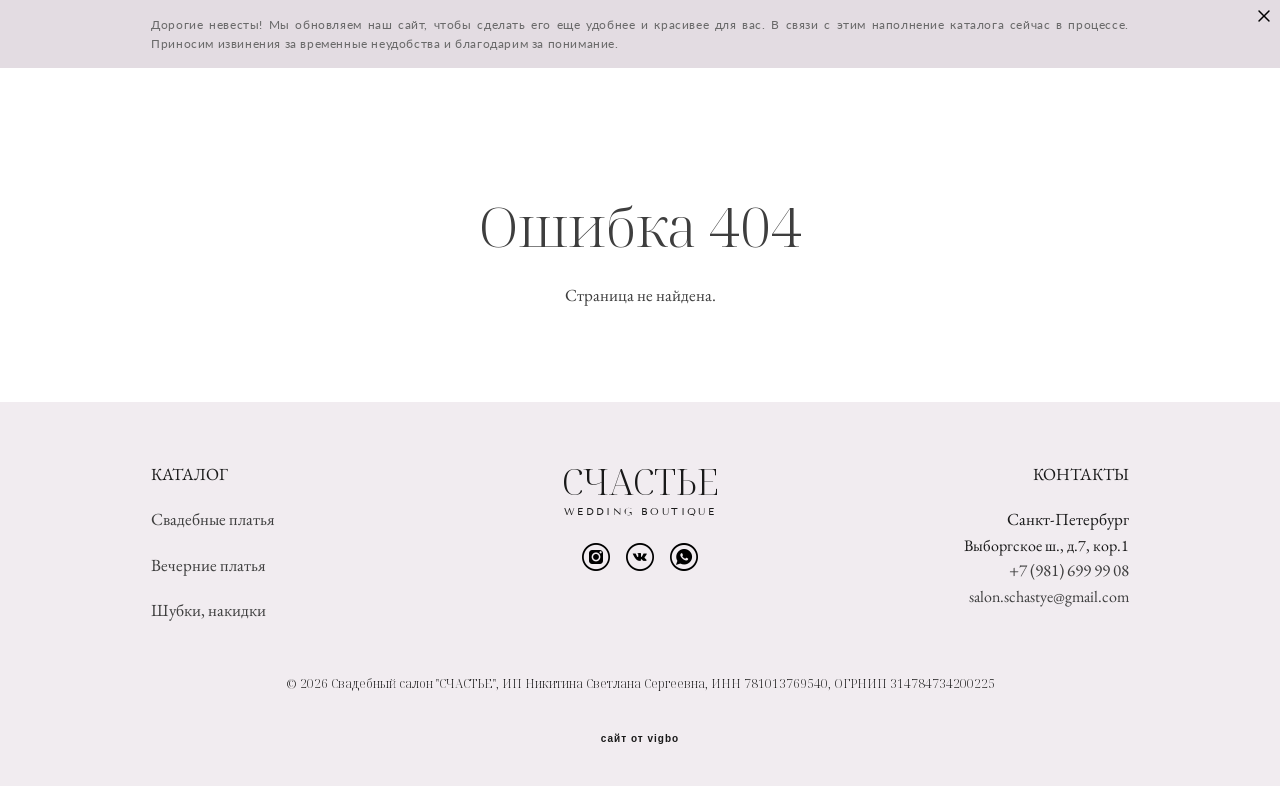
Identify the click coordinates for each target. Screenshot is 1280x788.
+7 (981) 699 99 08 (1069, 572)
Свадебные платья (213, 521)
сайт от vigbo (640, 741)
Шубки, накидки (208, 612)
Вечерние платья (208, 566)
